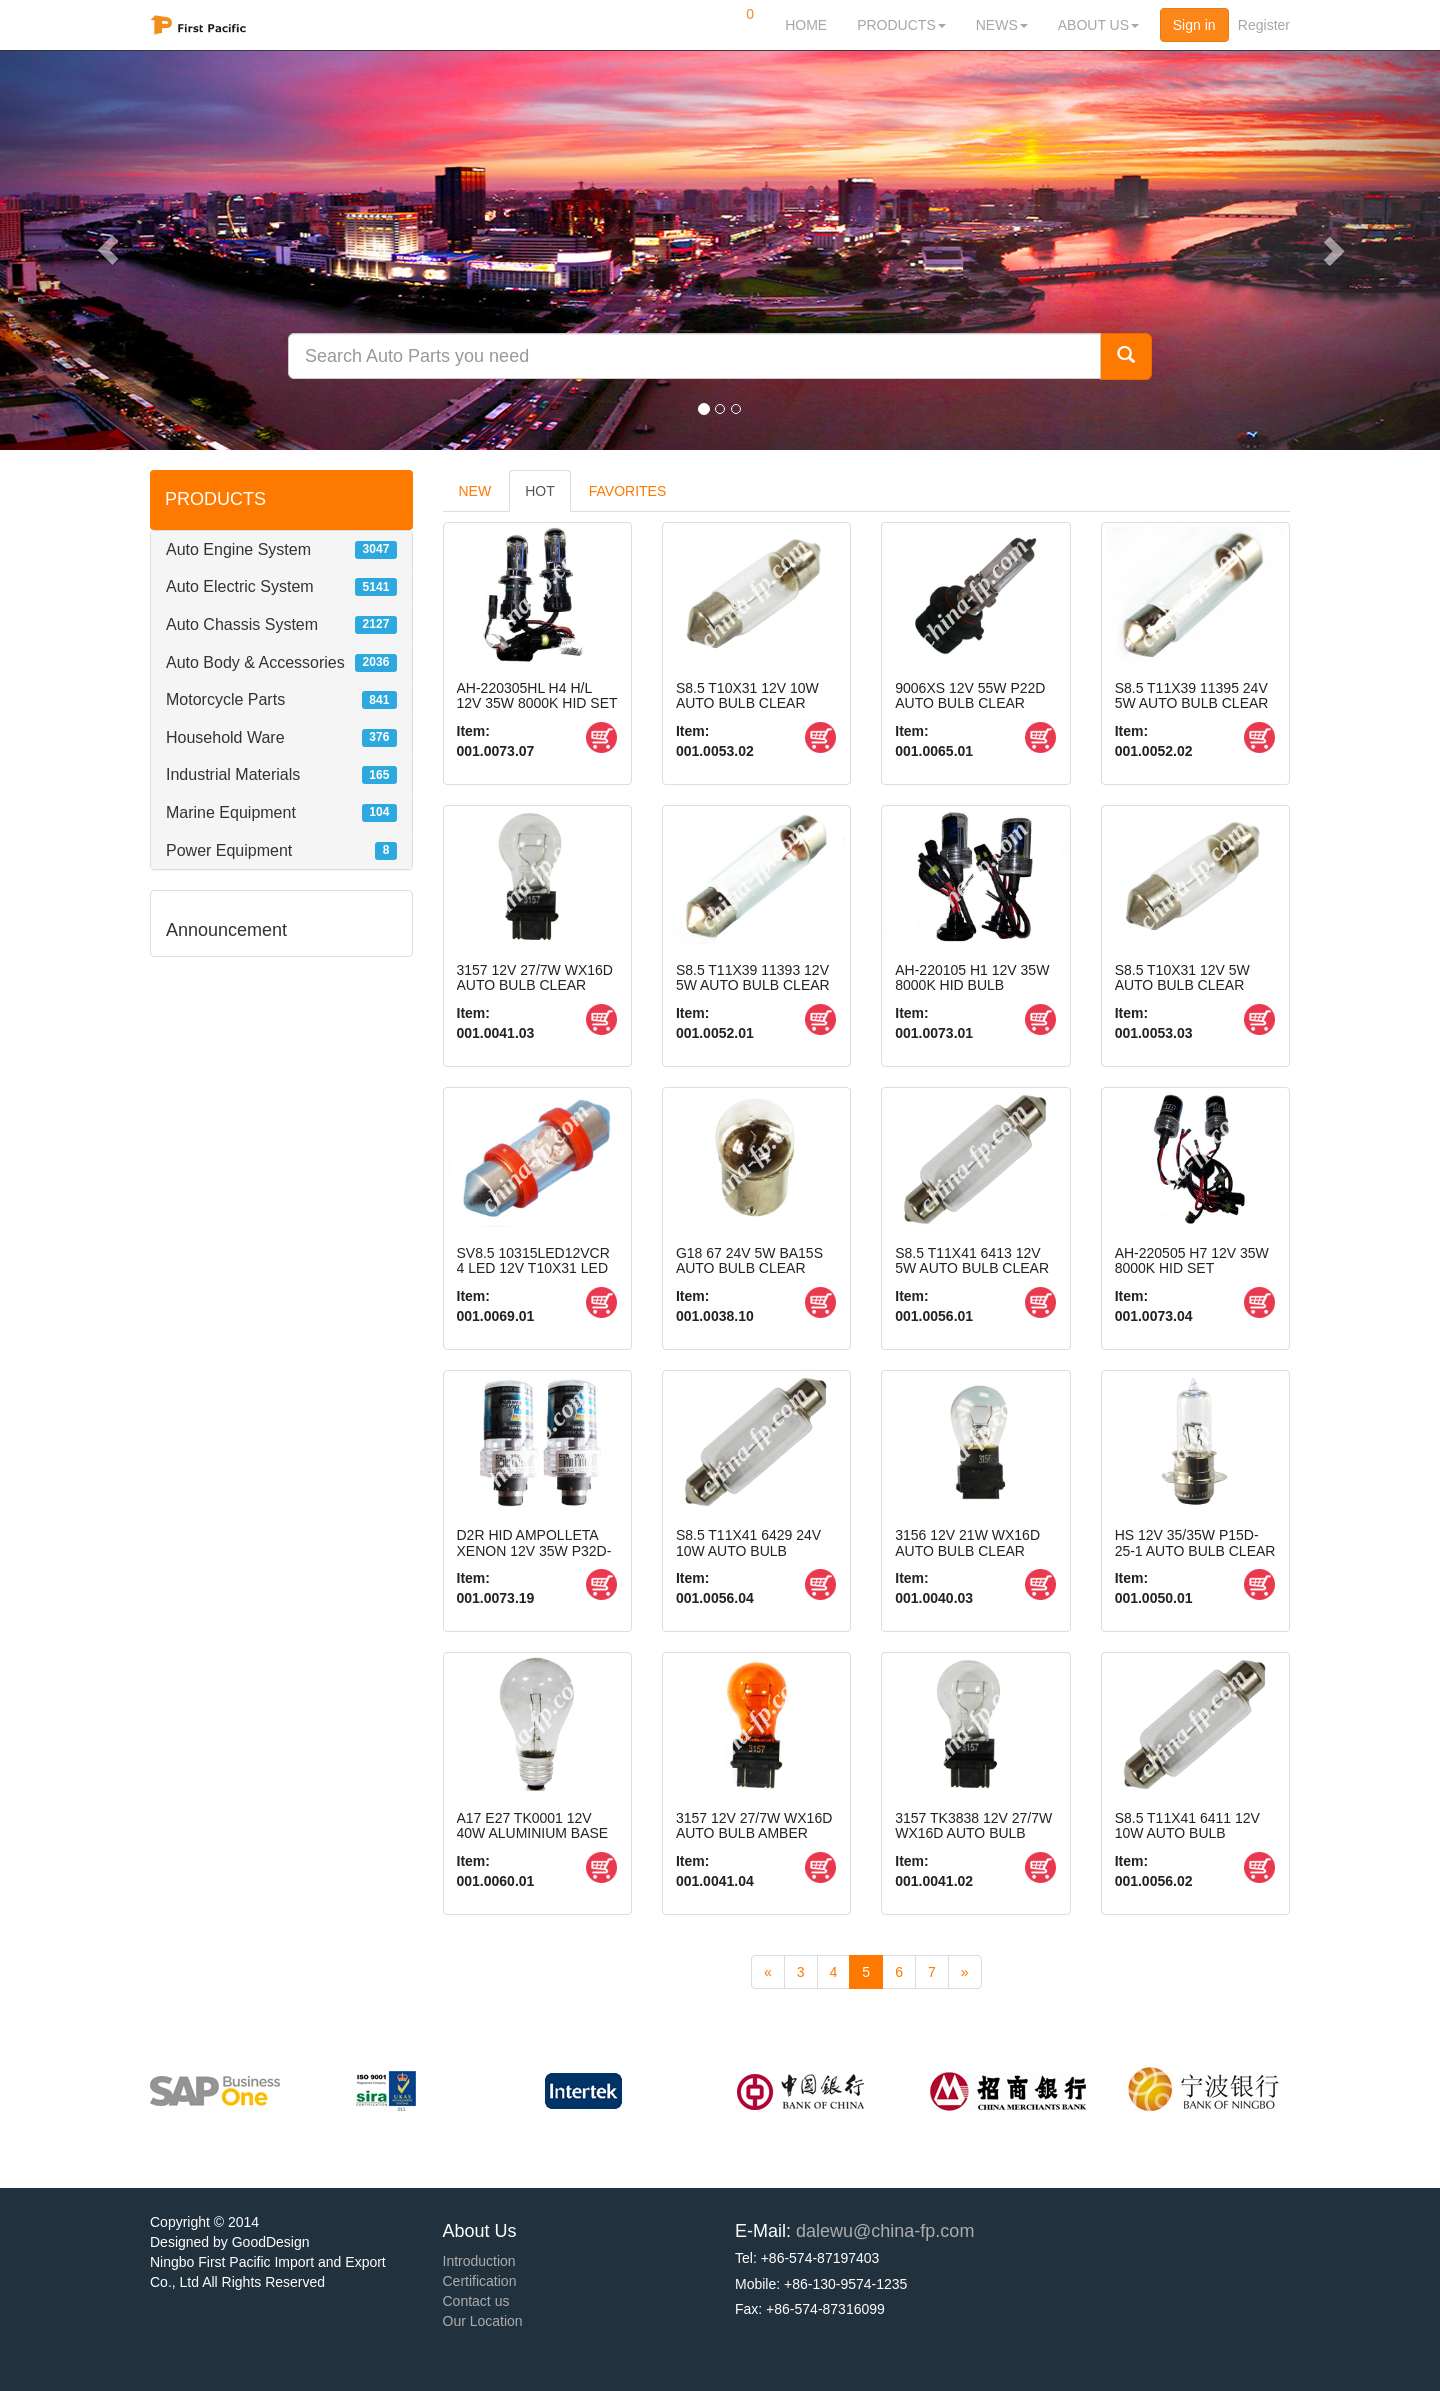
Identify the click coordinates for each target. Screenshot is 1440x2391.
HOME (806, 25)
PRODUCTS (901, 25)
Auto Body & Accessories (255, 662)
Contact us (476, 2301)
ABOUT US (1098, 25)
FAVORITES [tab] (628, 491)
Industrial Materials (233, 774)
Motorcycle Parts (225, 699)
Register (1264, 25)
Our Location (483, 2321)
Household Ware (225, 737)
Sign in (1194, 25)
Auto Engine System (238, 549)
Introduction (479, 2261)
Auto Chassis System (242, 624)
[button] (108, 250)
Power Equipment (229, 850)
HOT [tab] (540, 491)
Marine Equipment (231, 812)
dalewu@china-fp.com (885, 2231)
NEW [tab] (475, 491)
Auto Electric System (240, 586)
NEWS (1002, 25)
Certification (480, 2281)
